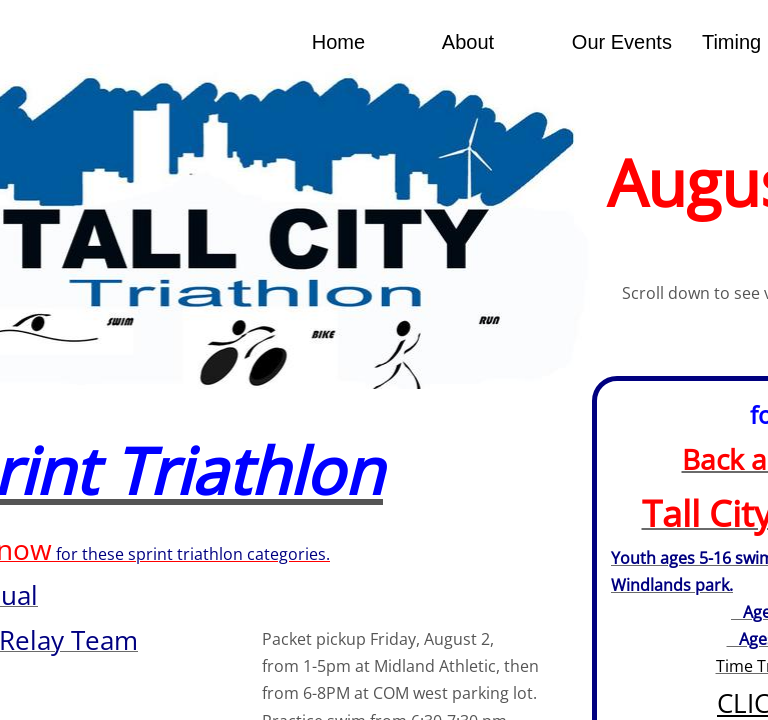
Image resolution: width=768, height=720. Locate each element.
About (468, 42)
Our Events (622, 42)
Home (338, 42)
